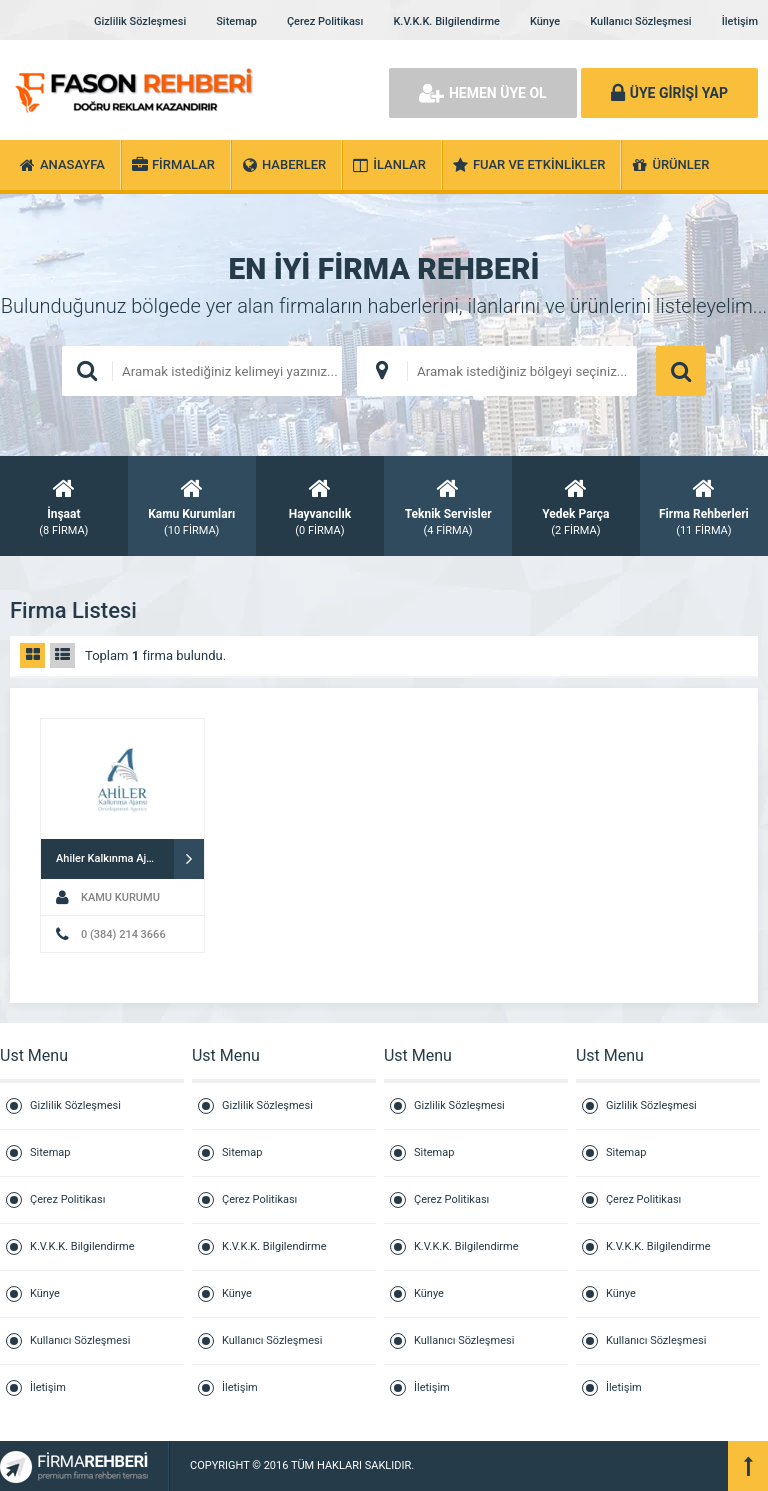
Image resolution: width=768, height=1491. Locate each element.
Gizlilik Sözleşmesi (140, 21)
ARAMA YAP (681, 371)
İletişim (740, 21)
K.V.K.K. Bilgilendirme (446, 21)
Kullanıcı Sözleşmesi (640, 21)
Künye (545, 21)
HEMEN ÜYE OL (483, 93)
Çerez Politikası (325, 21)
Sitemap (236, 21)
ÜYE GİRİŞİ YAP (669, 93)
